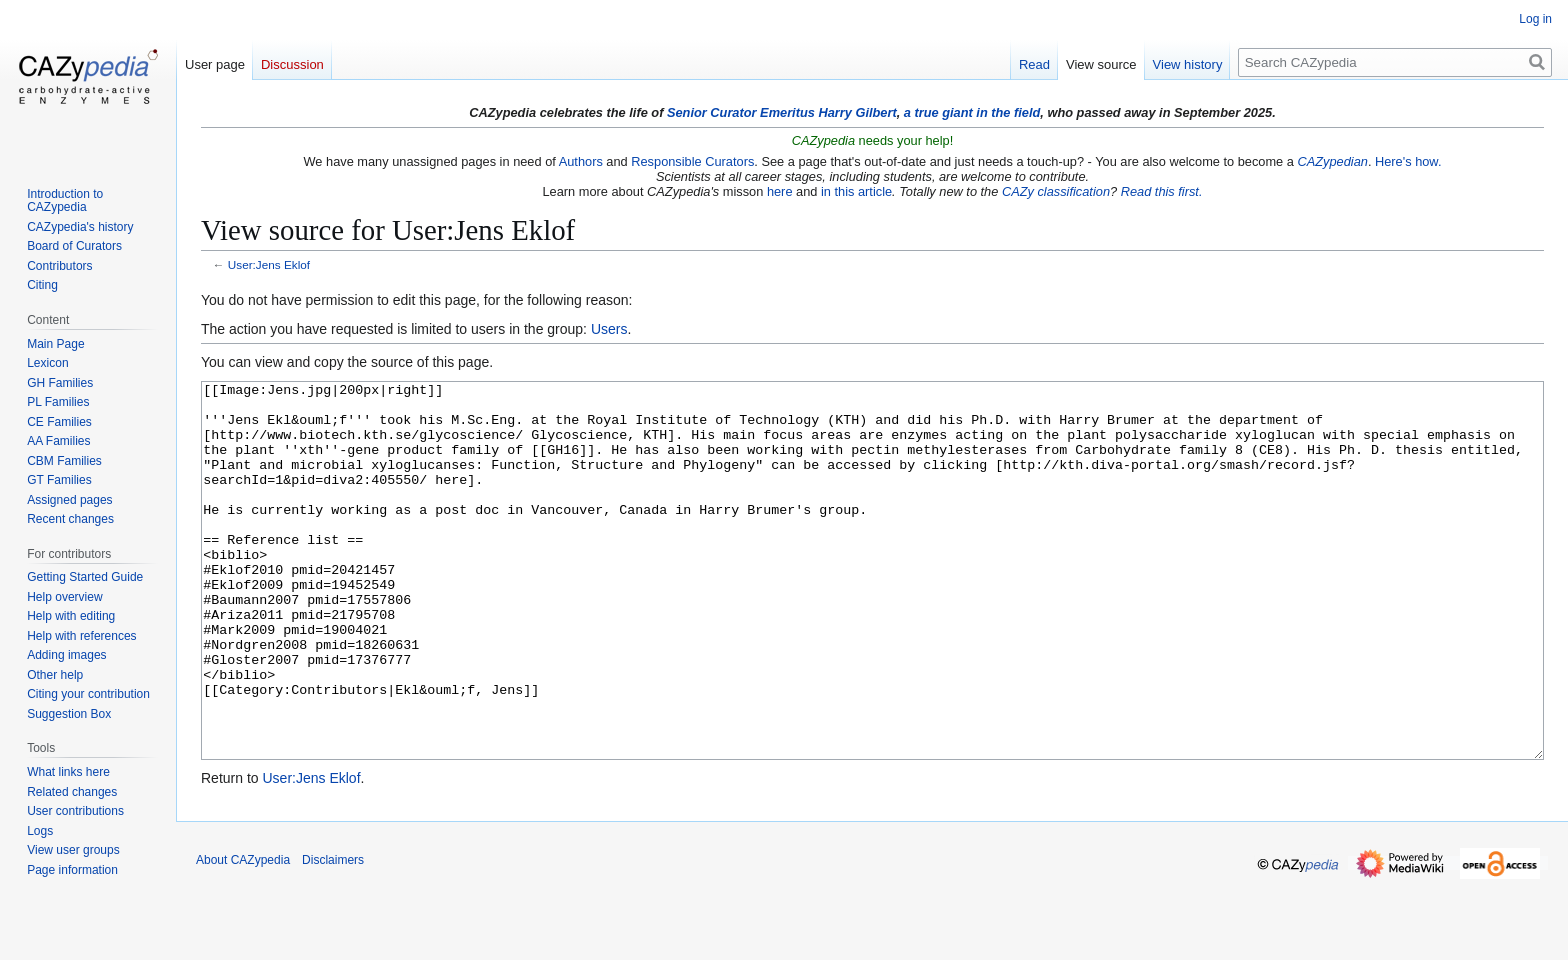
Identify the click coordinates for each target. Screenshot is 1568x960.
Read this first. (1162, 191)
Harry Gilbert (857, 112)
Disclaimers (333, 935)
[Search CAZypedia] (1395, 62)
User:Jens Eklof (269, 264)
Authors (581, 161)
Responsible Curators (692, 161)
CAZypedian (1332, 161)
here (780, 191)
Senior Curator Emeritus (741, 112)
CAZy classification (1056, 191)
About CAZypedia (243, 935)
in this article (856, 191)
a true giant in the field (972, 112)
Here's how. (1408, 161)
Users (609, 329)
